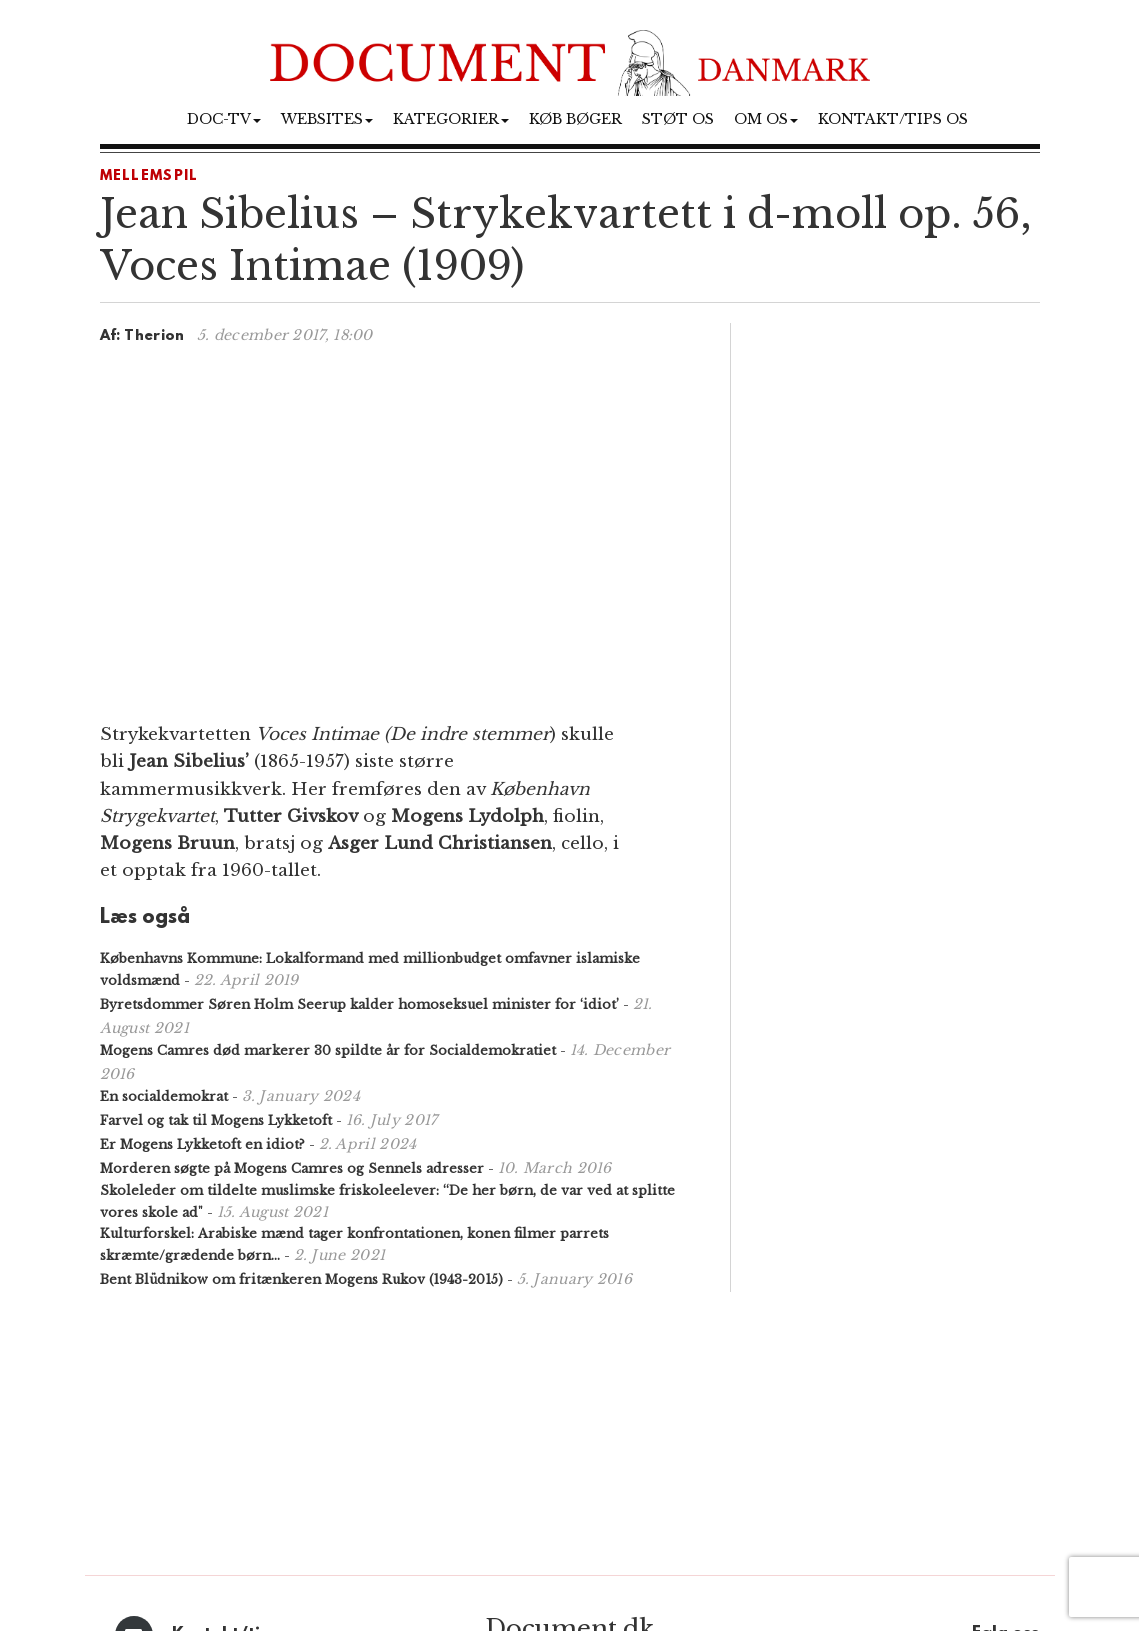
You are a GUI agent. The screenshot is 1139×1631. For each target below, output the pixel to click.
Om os (766, 119)
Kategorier (451, 119)
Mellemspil (149, 176)
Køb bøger (575, 119)
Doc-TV (224, 119)
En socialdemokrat (164, 1096)
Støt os (678, 119)
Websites (327, 119)
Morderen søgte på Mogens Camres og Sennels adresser (292, 1168)
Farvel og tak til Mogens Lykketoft (216, 1120)
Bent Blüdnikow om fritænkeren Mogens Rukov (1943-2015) (301, 1279)
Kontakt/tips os (893, 119)
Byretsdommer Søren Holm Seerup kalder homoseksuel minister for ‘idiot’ (359, 1004)
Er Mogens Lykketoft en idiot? (202, 1144)
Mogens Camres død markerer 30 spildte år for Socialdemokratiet (328, 1050)
